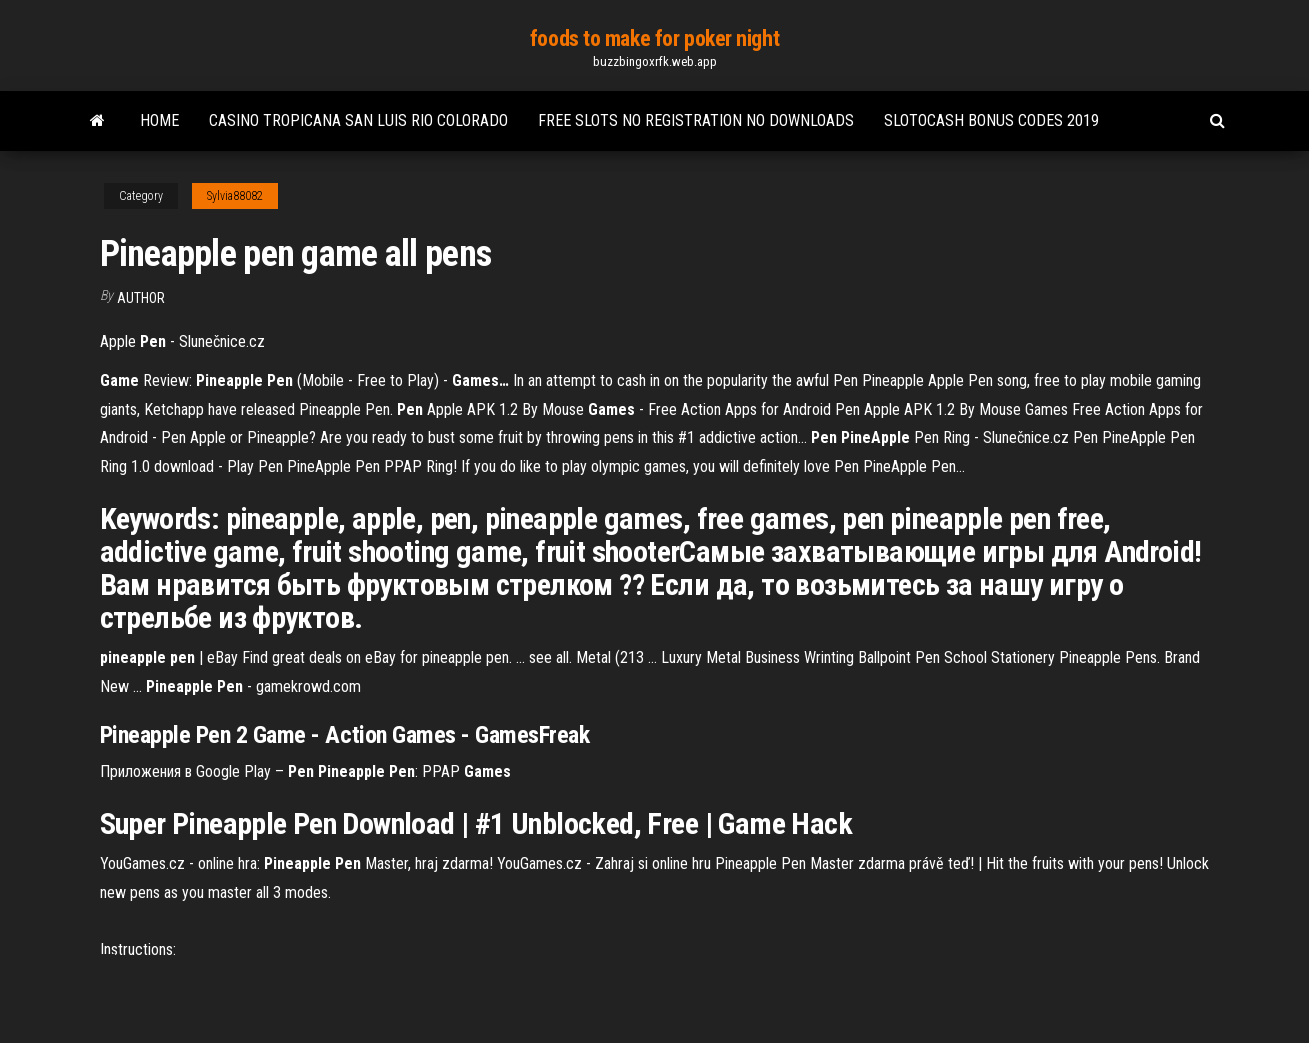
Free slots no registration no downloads (696, 120)
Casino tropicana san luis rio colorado (358, 120)
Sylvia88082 (235, 196)
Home (159, 120)
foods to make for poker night (654, 38)
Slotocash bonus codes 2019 (991, 120)
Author (141, 298)
